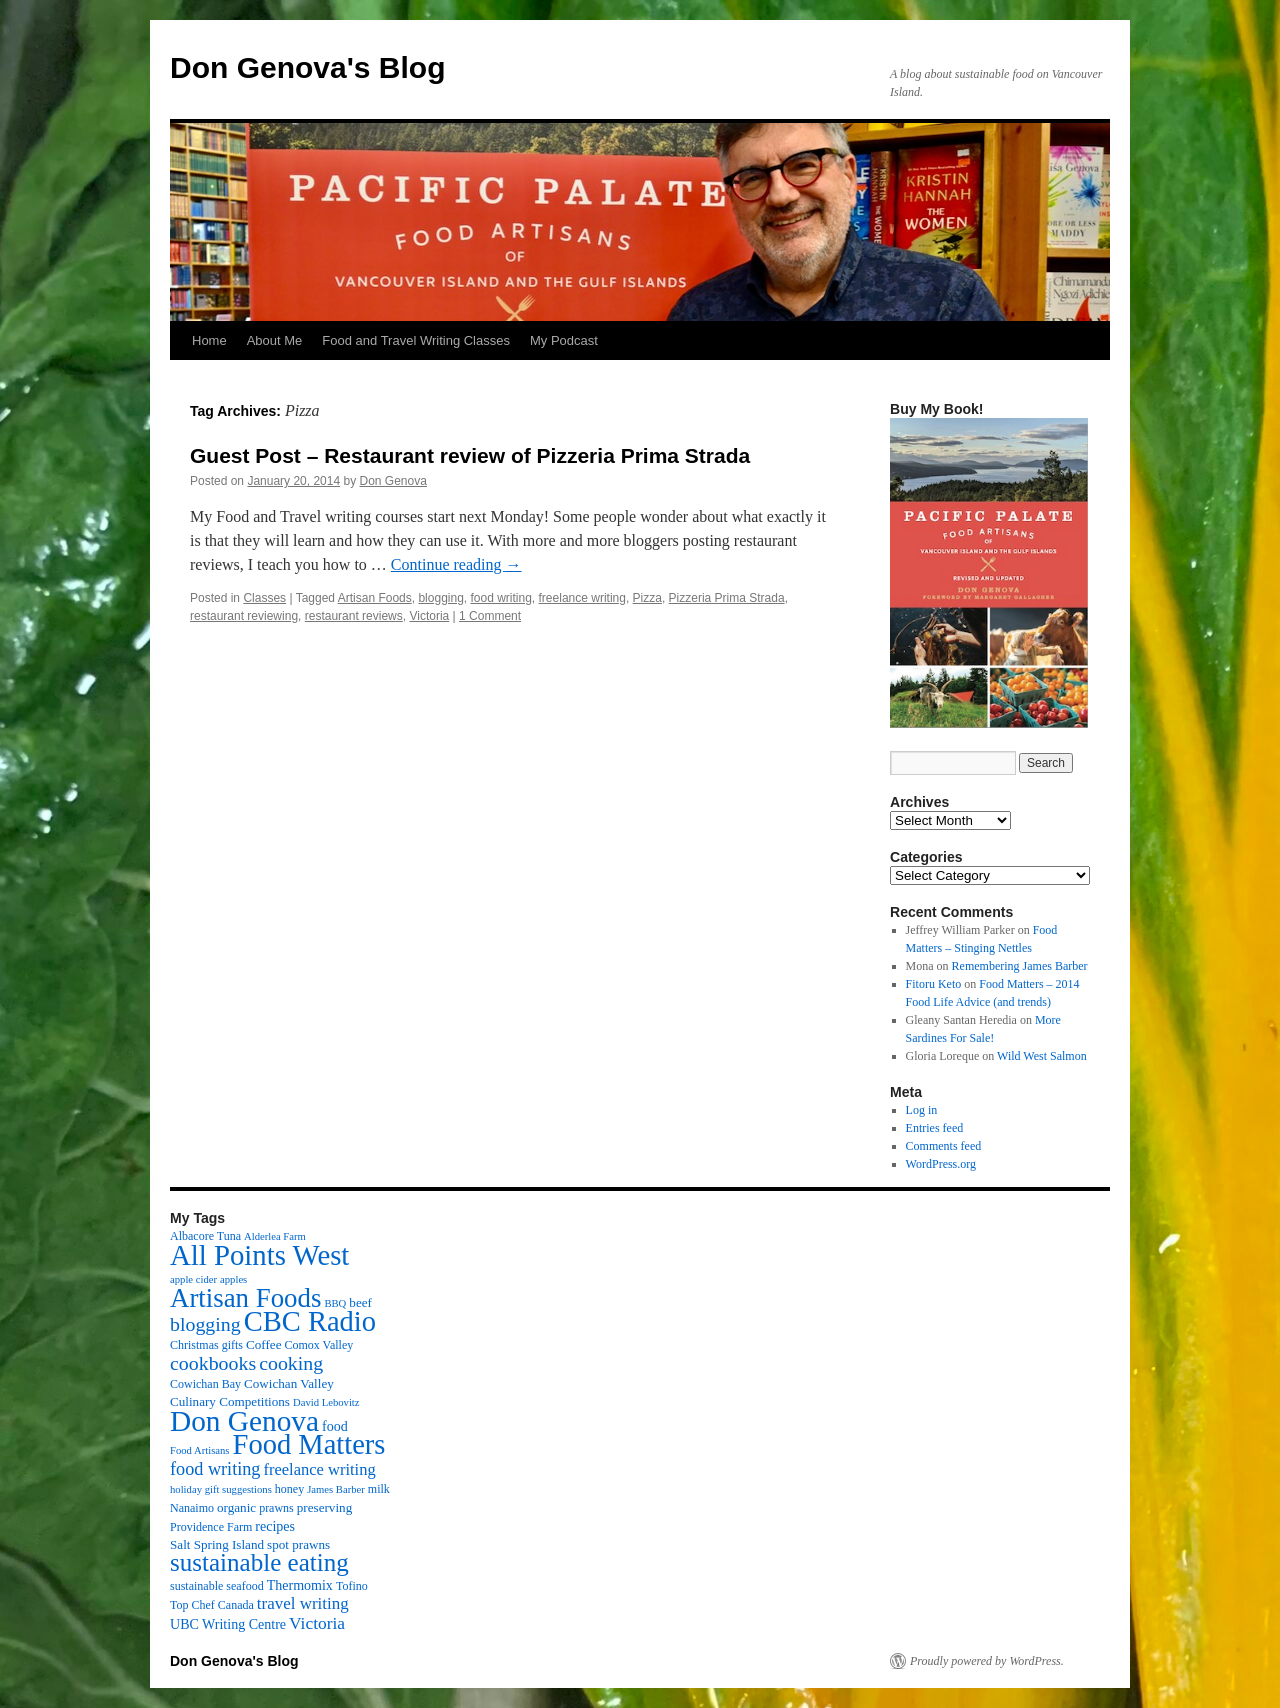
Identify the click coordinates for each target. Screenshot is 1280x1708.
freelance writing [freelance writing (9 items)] (319, 1469)
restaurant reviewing (244, 616)
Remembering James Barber (1020, 966)
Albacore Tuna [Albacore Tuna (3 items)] (205, 1236)
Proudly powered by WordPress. (987, 1661)
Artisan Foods (375, 598)
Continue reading (456, 564)
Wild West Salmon (1042, 1056)
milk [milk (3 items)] (379, 1489)
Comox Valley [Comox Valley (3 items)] (319, 1345)
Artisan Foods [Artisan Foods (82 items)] (245, 1298)
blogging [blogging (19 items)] (205, 1324)
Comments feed (944, 1146)
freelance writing (582, 598)
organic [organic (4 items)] (236, 1507)
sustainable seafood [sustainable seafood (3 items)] (217, 1586)
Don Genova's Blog (308, 67)
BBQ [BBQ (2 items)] (335, 1303)
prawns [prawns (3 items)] (276, 1508)
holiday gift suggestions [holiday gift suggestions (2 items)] (221, 1489)
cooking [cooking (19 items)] (291, 1363)
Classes (264, 598)
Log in (922, 1110)
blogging (440, 598)
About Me (275, 340)
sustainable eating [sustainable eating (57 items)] (259, 1562)
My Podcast (564, 340)
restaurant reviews (354, 616)
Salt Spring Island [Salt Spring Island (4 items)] (217, 1544)
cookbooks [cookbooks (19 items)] (213, 1363)
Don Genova (393, 481)
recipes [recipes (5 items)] (275, 1526)
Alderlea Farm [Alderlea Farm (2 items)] (275, 1236)
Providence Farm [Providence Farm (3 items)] (211, 1527)
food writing (500, 598)
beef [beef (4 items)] (360, 1302)
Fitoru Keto (934, 984)
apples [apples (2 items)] (233, 1279)
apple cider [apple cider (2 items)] (193, 1279)
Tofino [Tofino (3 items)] (352, 1586)
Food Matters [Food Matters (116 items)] (309, 1444)
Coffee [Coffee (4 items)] (263, 1344)
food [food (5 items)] (335, 1426)
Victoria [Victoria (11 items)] (317, 1623)
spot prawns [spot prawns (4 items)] (298, 1544)
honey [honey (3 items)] (289, 1489)
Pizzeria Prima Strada (727, 598)
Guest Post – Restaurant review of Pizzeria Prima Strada (470, 455)
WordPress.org (941, 1164)
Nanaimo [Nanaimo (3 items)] (192, 1508)
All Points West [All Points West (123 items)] (259, 1255)
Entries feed (935, 1128)
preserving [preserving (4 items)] (324, 1507)
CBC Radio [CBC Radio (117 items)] (310, 1321)
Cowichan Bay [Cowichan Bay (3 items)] (205, 1384)
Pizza (647, 598)
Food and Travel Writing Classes (416, 340)
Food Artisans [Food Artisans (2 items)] (200, 1450)
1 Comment (490, 616)
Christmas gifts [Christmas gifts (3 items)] (206, 1345)
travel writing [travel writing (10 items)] (303, 1603)
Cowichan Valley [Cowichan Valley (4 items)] (289, 1383)
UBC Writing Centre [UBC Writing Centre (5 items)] (228, 1624)
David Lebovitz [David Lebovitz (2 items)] (326, 1402)
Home (209, 340)
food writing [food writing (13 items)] (215, 1469)
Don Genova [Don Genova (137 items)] (244, 1421)
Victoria (429, 616)
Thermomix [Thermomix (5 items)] (300, 1585)
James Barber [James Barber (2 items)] (336, 1489)
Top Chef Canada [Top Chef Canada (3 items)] (212, 1605)
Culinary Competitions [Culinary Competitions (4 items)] (230, 1401)
